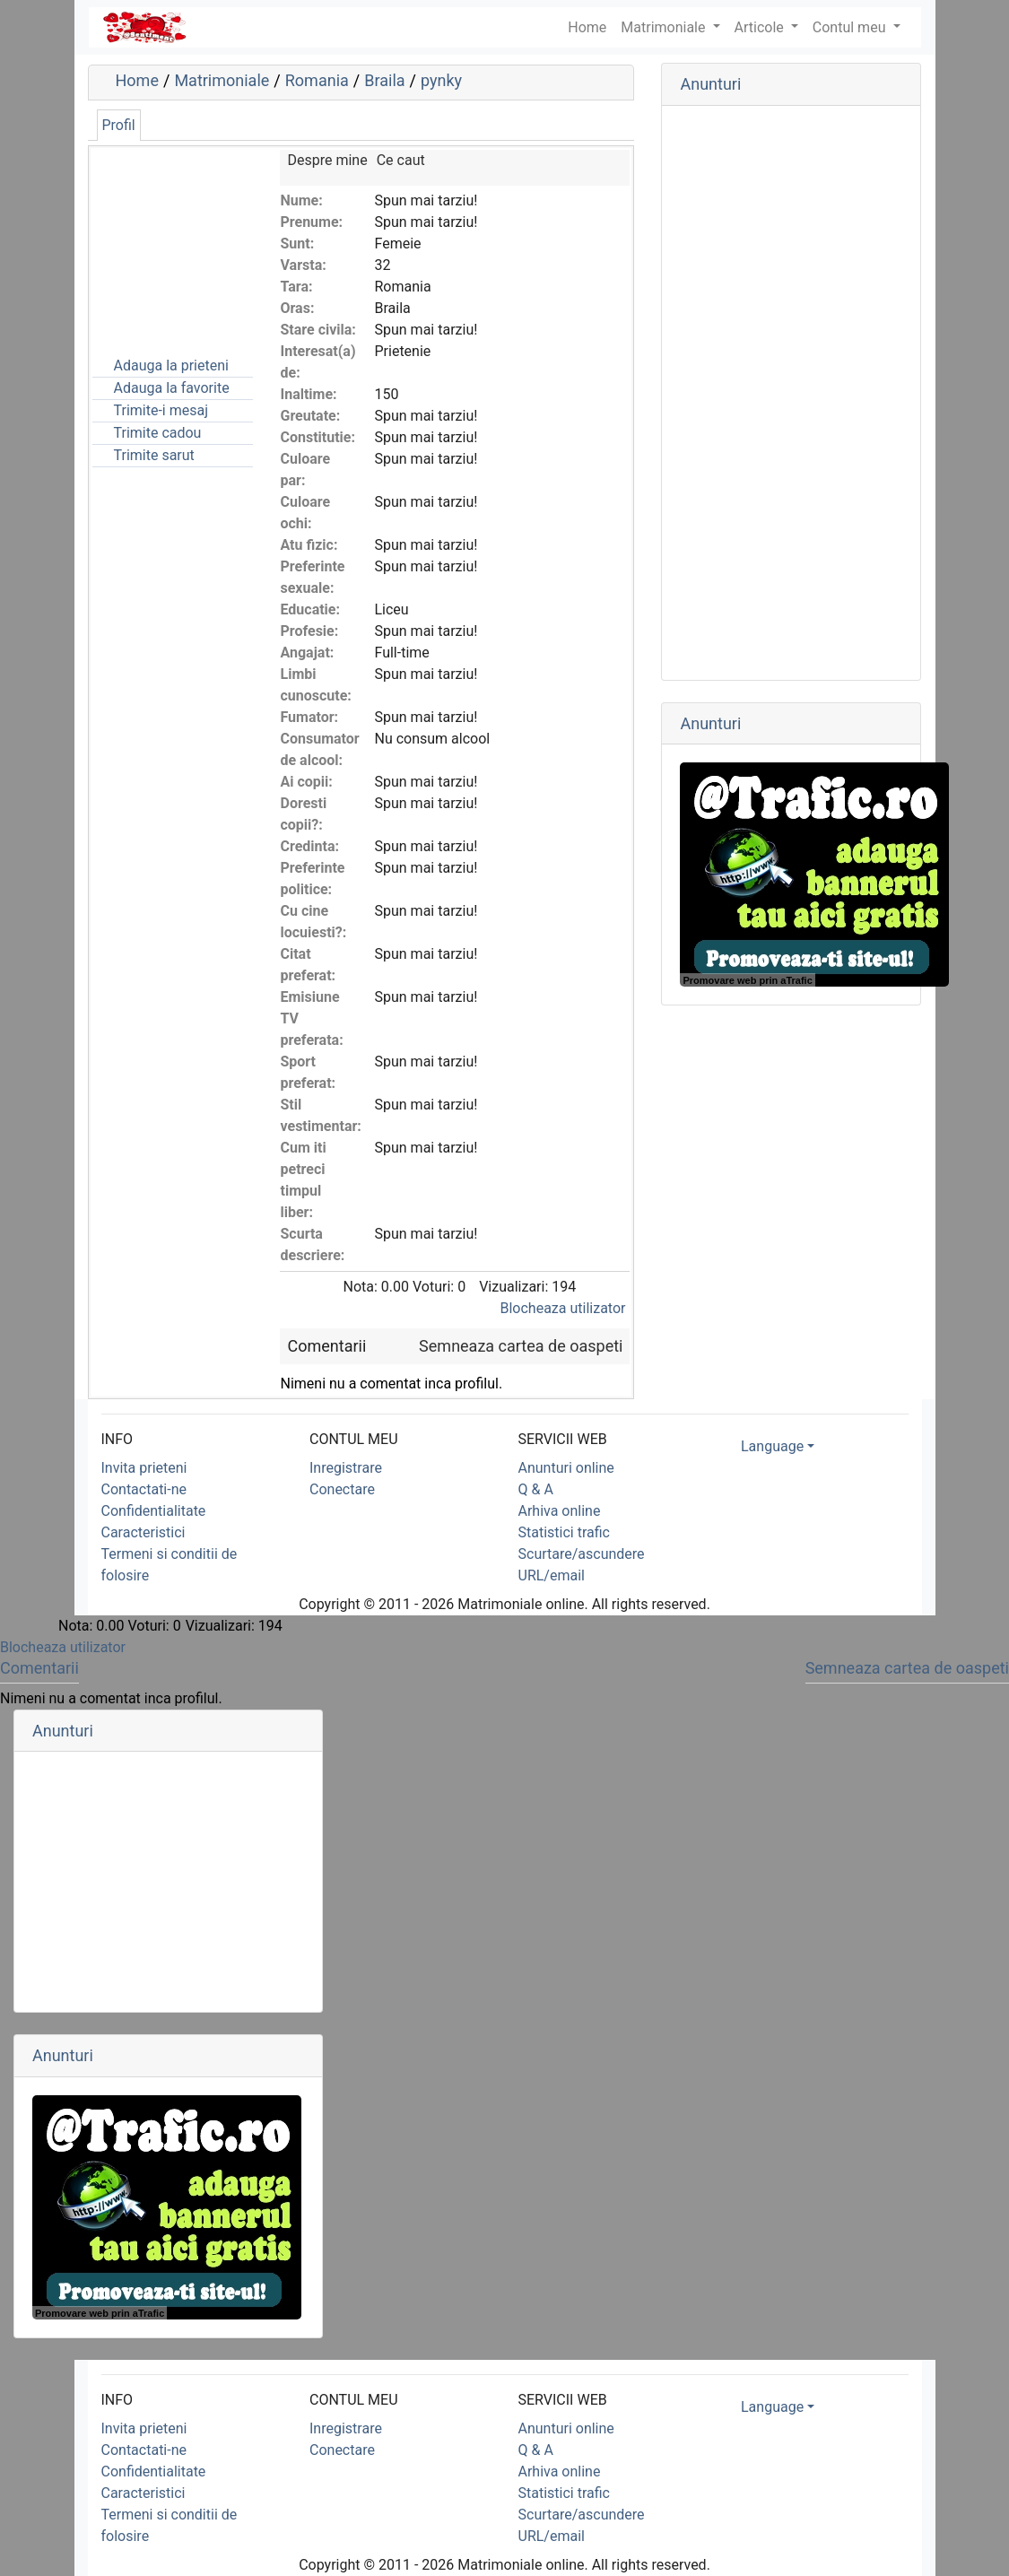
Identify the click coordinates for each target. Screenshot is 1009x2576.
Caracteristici (143, 1532)
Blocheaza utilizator (563, 1308)
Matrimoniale (665, 27)
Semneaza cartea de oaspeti (520, 1345)
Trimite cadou (158, 432)
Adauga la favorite (172, 387)
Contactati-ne (144, 1489)
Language (772, 1446)
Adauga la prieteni (171, 365)
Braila (384, 80)
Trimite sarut (154, 455)
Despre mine (327, 160)
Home (137, 80)
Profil (118, 125)
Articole (761, 27)
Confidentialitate (153, 1510)
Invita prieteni (144, 1467)
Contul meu (851, 27)
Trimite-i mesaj (161, 410)
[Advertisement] (182, 239)
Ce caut (401, 160)
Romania (317, 80)
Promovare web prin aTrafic (747, 980)
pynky (441, 80)
